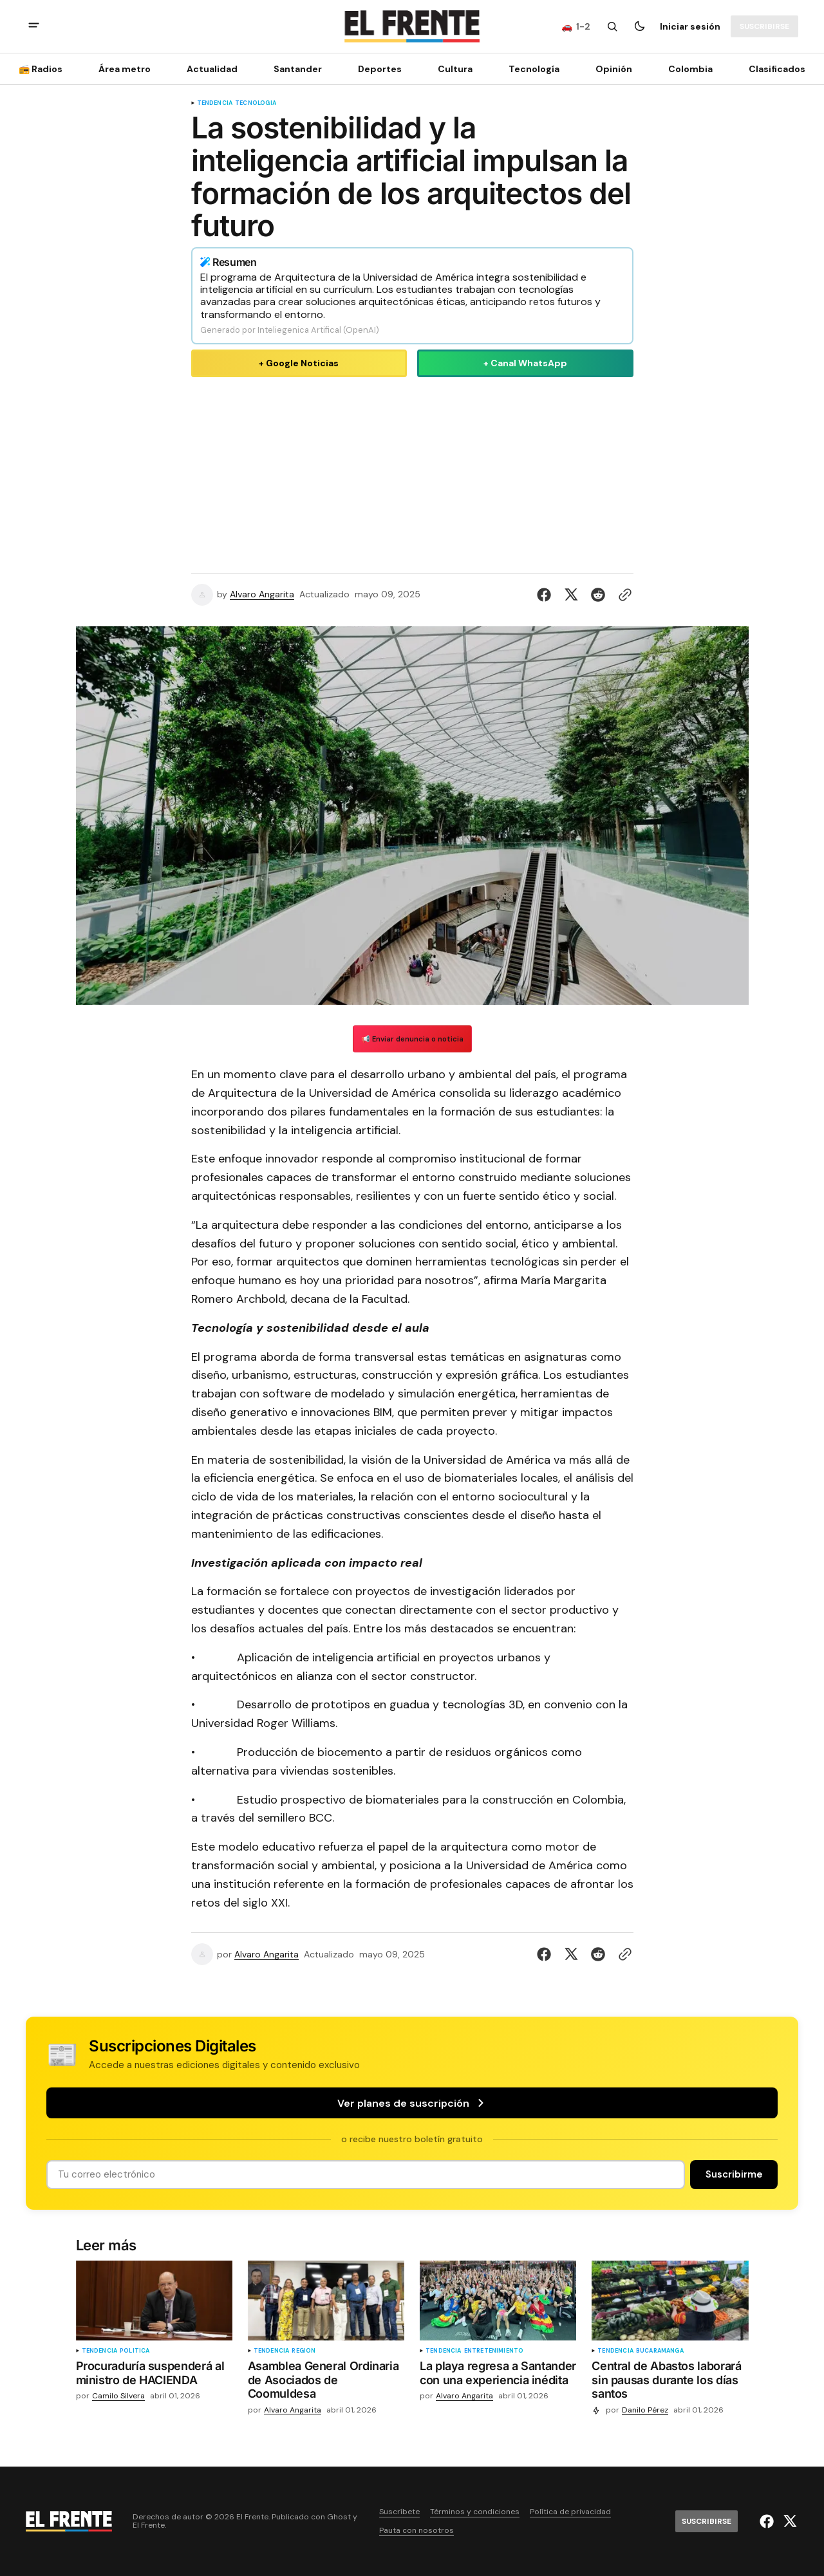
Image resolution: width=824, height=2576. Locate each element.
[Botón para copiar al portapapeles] (622, 594)
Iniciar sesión (690, 26)
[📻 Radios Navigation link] (44, 68)
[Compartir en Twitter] (571, 594)
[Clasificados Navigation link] (773, 68)
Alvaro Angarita (262, 594)
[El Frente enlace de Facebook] (768, 2521)
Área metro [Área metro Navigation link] (124, 68)
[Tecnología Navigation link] (534, 68)
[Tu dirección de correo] (365, 2174)
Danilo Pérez (645, 2410)
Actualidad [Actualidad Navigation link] (212, 68)
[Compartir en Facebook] (546, 594)
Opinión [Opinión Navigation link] (613, 68)
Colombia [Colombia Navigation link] (690, 68)
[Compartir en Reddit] (598, 594)
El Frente (149, 2525)
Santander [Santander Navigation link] (298, 68)
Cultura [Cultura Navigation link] (455, 68)
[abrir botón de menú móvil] (34, 26)
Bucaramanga (660, 2351)
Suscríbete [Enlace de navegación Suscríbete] (399, 2512)
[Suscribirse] (764, 26)
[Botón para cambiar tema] (639, 26)
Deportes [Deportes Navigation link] (380, 68)
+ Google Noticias (299, 363)
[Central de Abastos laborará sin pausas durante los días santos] (670, 2382)
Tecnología (255, 103)
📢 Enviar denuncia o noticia (412, 1038)
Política (134, 2351)
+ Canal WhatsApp (525, 363)
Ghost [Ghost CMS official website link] (339, 2517)
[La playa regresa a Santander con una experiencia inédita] (498, 2375)
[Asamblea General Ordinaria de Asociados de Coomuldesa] (326, 2382)
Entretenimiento (494, 2351)
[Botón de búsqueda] (612, 26)
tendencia (215, 103)
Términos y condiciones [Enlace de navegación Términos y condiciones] (475, 2512)
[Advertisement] (412, 472)
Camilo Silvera (118, 2396)
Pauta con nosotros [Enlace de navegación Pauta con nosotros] (416, 2530)
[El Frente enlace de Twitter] (788, 2521)
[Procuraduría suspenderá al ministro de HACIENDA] (154, 2375)
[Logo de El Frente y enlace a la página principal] (412, 26)
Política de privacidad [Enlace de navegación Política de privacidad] (570, 2512)
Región (303, 2351)
